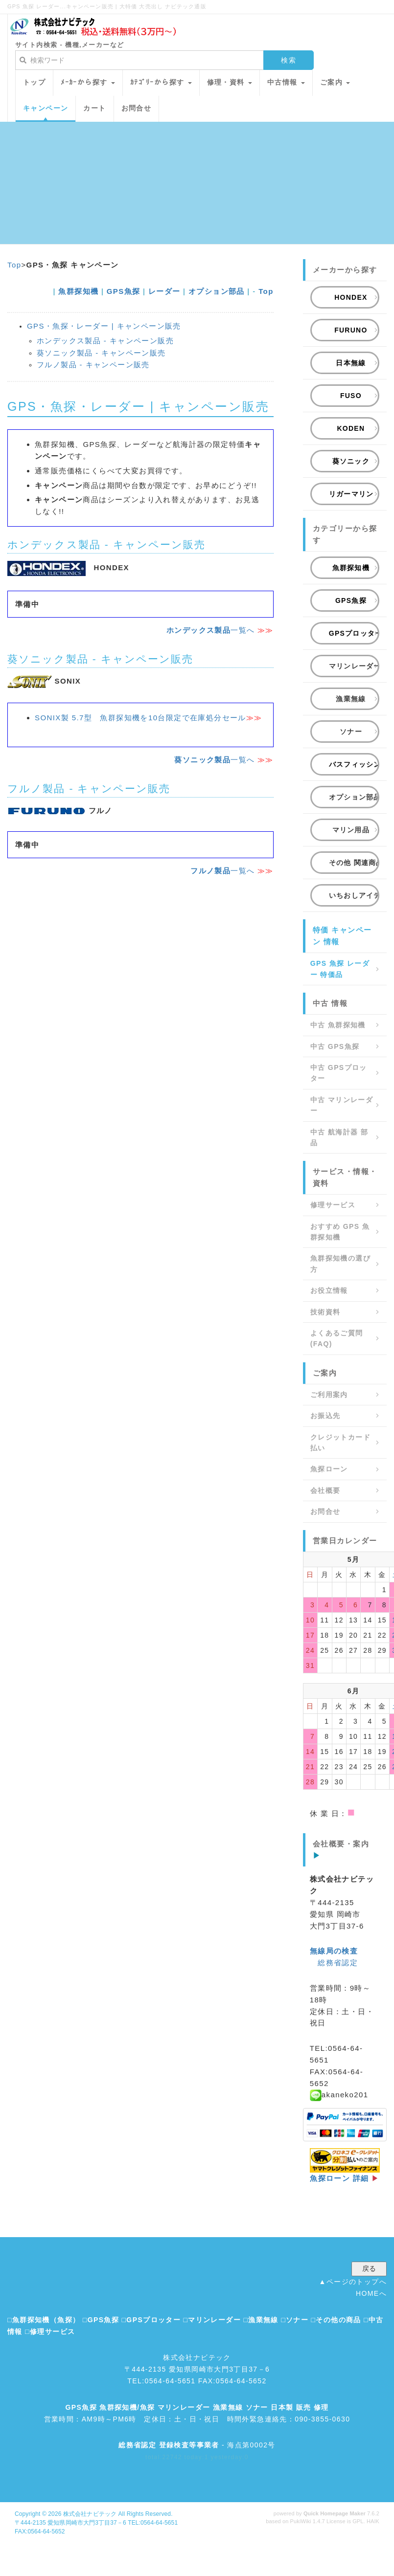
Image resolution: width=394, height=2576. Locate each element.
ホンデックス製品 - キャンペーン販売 (105, 340)
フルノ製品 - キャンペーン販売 (93, 364)
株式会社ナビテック (89, 2513)
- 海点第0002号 (197, 2445)
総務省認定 (338, 1962)
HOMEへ (371, 2293)
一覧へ (210, 630)
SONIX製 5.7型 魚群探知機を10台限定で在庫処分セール (148, 717)
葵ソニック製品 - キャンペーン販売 (101, 353)
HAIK (373, 2521)
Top (14, 265)
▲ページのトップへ (353, 2282)
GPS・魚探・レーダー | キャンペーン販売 (104, 326)
